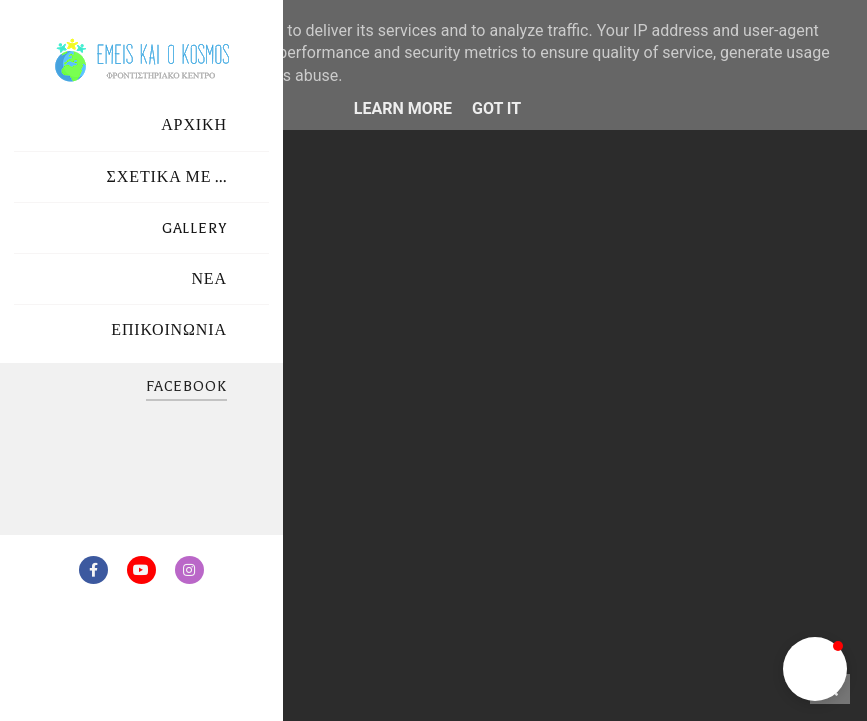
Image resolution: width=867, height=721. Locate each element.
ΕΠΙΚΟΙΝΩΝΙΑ (169, 330)
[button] (815, 669)
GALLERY (194, 228)
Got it (496, 108)
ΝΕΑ (209, 279)
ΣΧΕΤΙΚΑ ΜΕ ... (167, 177)
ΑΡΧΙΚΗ (194, 125)
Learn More (403, 108)
